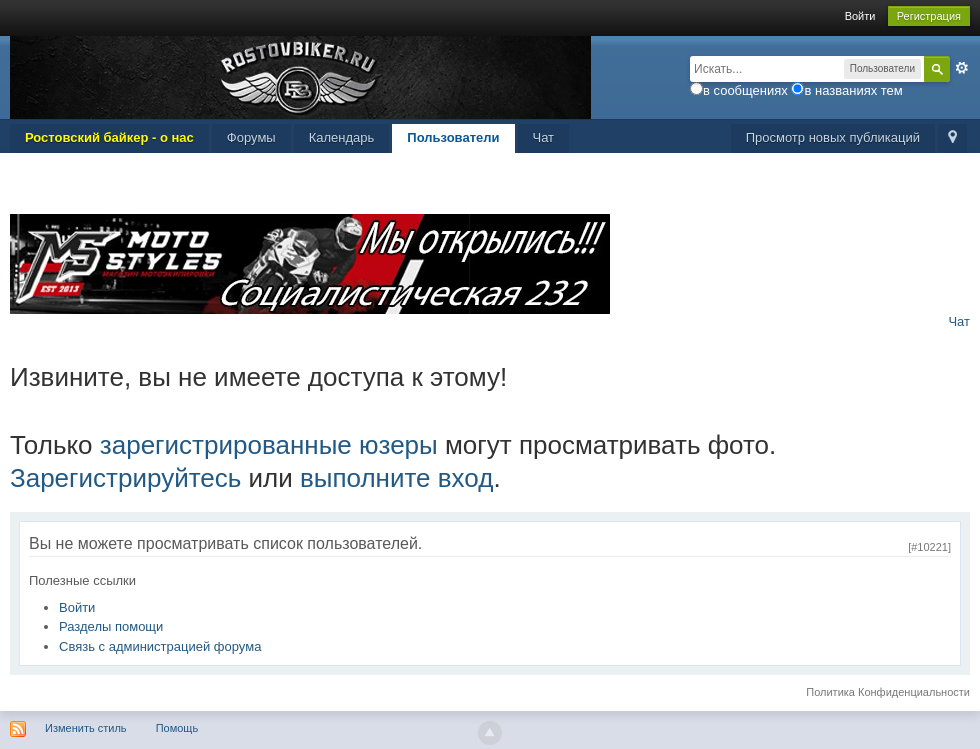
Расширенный (962, 68)
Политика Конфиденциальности (888, 692)
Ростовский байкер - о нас (109, 137)
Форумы (251, 137)
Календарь (342, 137)
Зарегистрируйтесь (125, 478)
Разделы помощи (111, 626)
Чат (544, 137)
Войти (860, 16)
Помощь (177, 728)
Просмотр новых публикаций (833, 137)
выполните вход (396, 478)
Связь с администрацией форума (160, 646)
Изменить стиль (86, 728)
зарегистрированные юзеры (269, 445)
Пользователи (453, 137)
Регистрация (929, 16)
